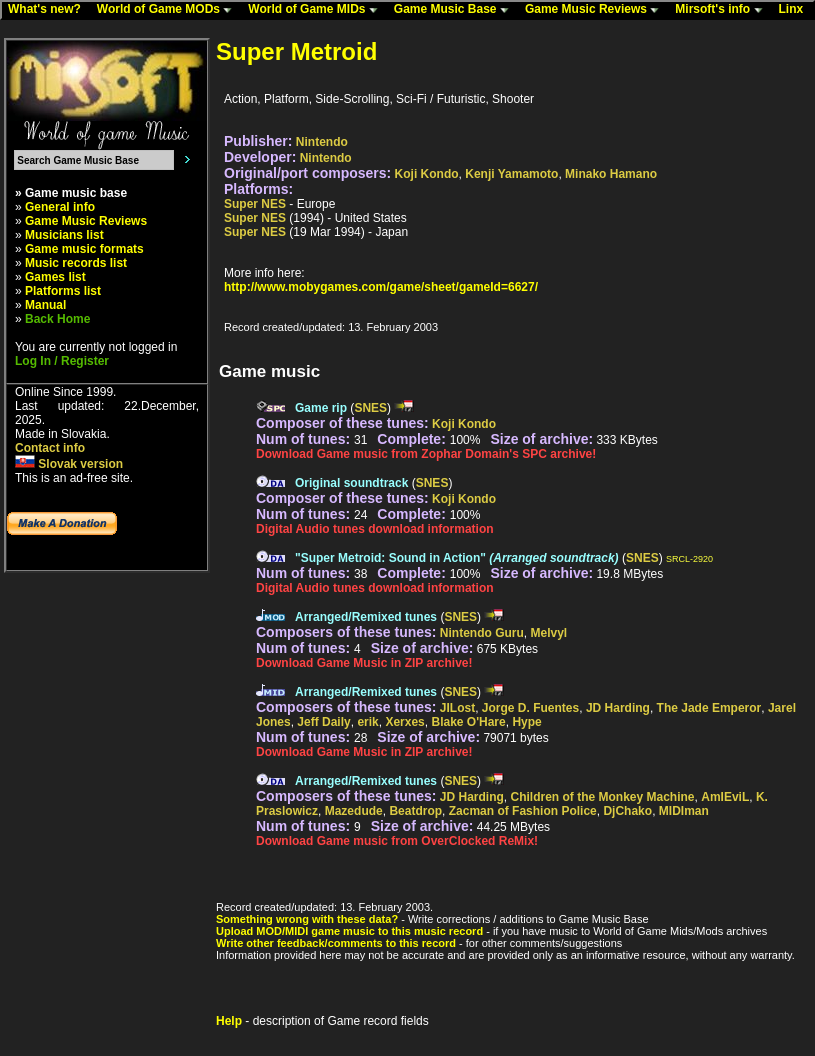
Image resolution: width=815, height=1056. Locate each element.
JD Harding (618, 708)
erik (367, 722)
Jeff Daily (323, 722)
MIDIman (684, 811)
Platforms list (63, 291)
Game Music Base (456, 10)
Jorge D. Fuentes (530, 708)
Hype (526, 722)
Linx (796, 10)
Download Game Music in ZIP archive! (364, 663)
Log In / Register (62, 361)
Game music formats (84, 249)
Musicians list (64, 235)
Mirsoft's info (723, 10)
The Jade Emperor (709, 708)
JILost (457, 708)
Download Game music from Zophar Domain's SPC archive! (426, 454)
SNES (370, 408)
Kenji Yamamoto (511, 174)
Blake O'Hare (468, 722)
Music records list (76, 263)
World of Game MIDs (317, 10)
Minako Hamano (611, 174)
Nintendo (322, 142)
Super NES (255, 204)
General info (60, 207)
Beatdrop (415, 811)
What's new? (49, 10)
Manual (45, 305)
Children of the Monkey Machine (603, 797)
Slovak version (69, 464)
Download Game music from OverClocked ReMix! (397, 841)
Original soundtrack (351, 483)
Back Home (57, 319)
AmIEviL (725, 797)
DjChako (627, 811)
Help (229, 1021)
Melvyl (549, 633)
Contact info (50, 448)
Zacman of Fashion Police (523, 811)
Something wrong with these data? (307, 919)
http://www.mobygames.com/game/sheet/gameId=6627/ (381, 287)
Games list (55, 277)
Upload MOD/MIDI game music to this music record (349, 931)
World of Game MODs (169, 10)
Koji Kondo (427, 174)
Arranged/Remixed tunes (366, 617)
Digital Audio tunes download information (375, 529)
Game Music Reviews (596, 10)
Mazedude (354, 811)
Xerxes (404, 722)
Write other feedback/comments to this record (336, 943)
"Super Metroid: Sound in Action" (457, 558)
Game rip (321, 408)
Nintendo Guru (482, 633)
